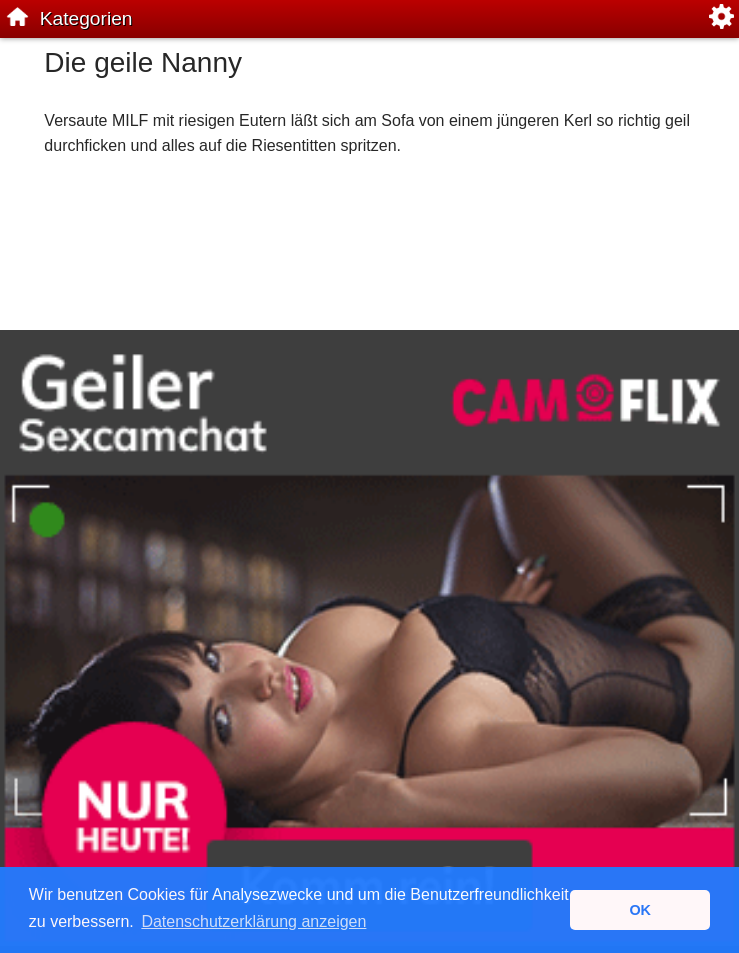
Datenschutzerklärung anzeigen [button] (253, 921)
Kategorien (86, 18)
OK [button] (640, 910)
